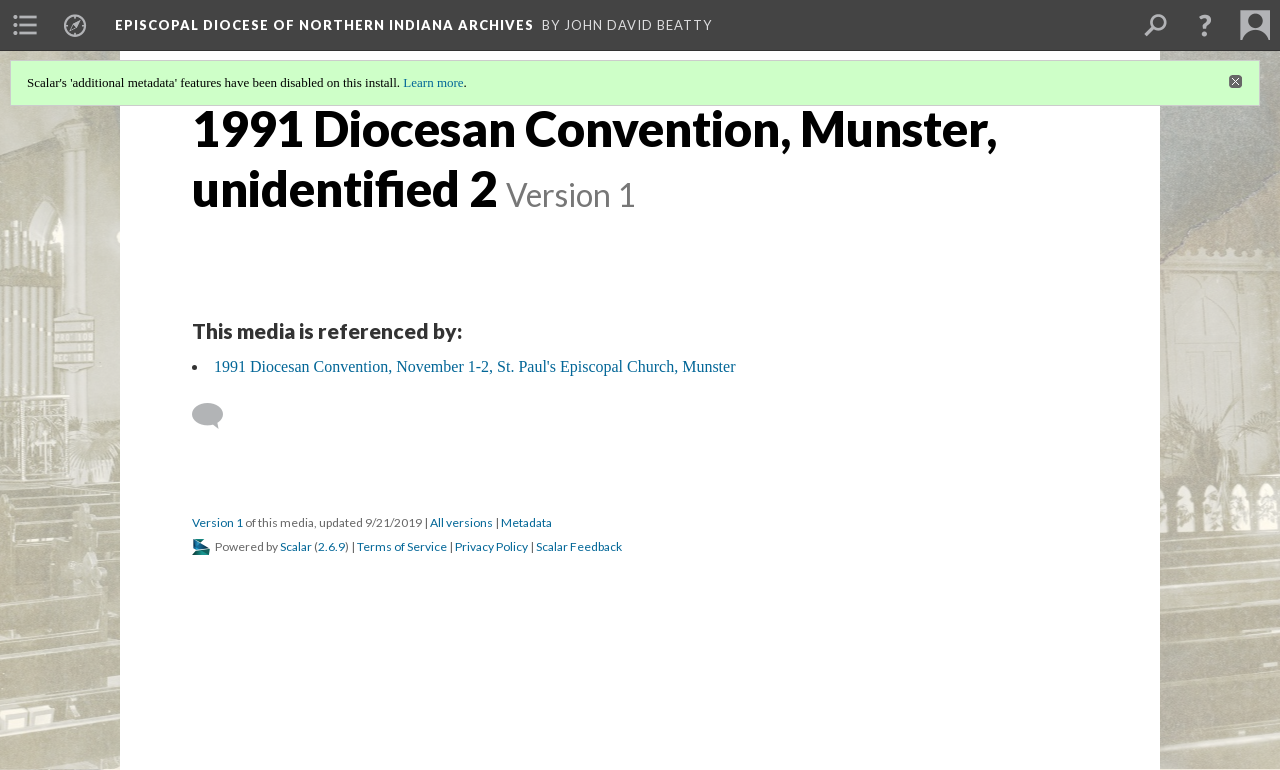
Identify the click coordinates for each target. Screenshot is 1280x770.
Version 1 (217, 522)
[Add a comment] (216, 416)
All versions (461, 522)
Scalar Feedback (579, 546)
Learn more (433, 82)
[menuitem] (25, 25)
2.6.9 (331, 546)
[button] (1205, 25)
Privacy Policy (491, 546)
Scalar (296, 546)
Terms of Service (402, 546)
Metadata (526, 522)
